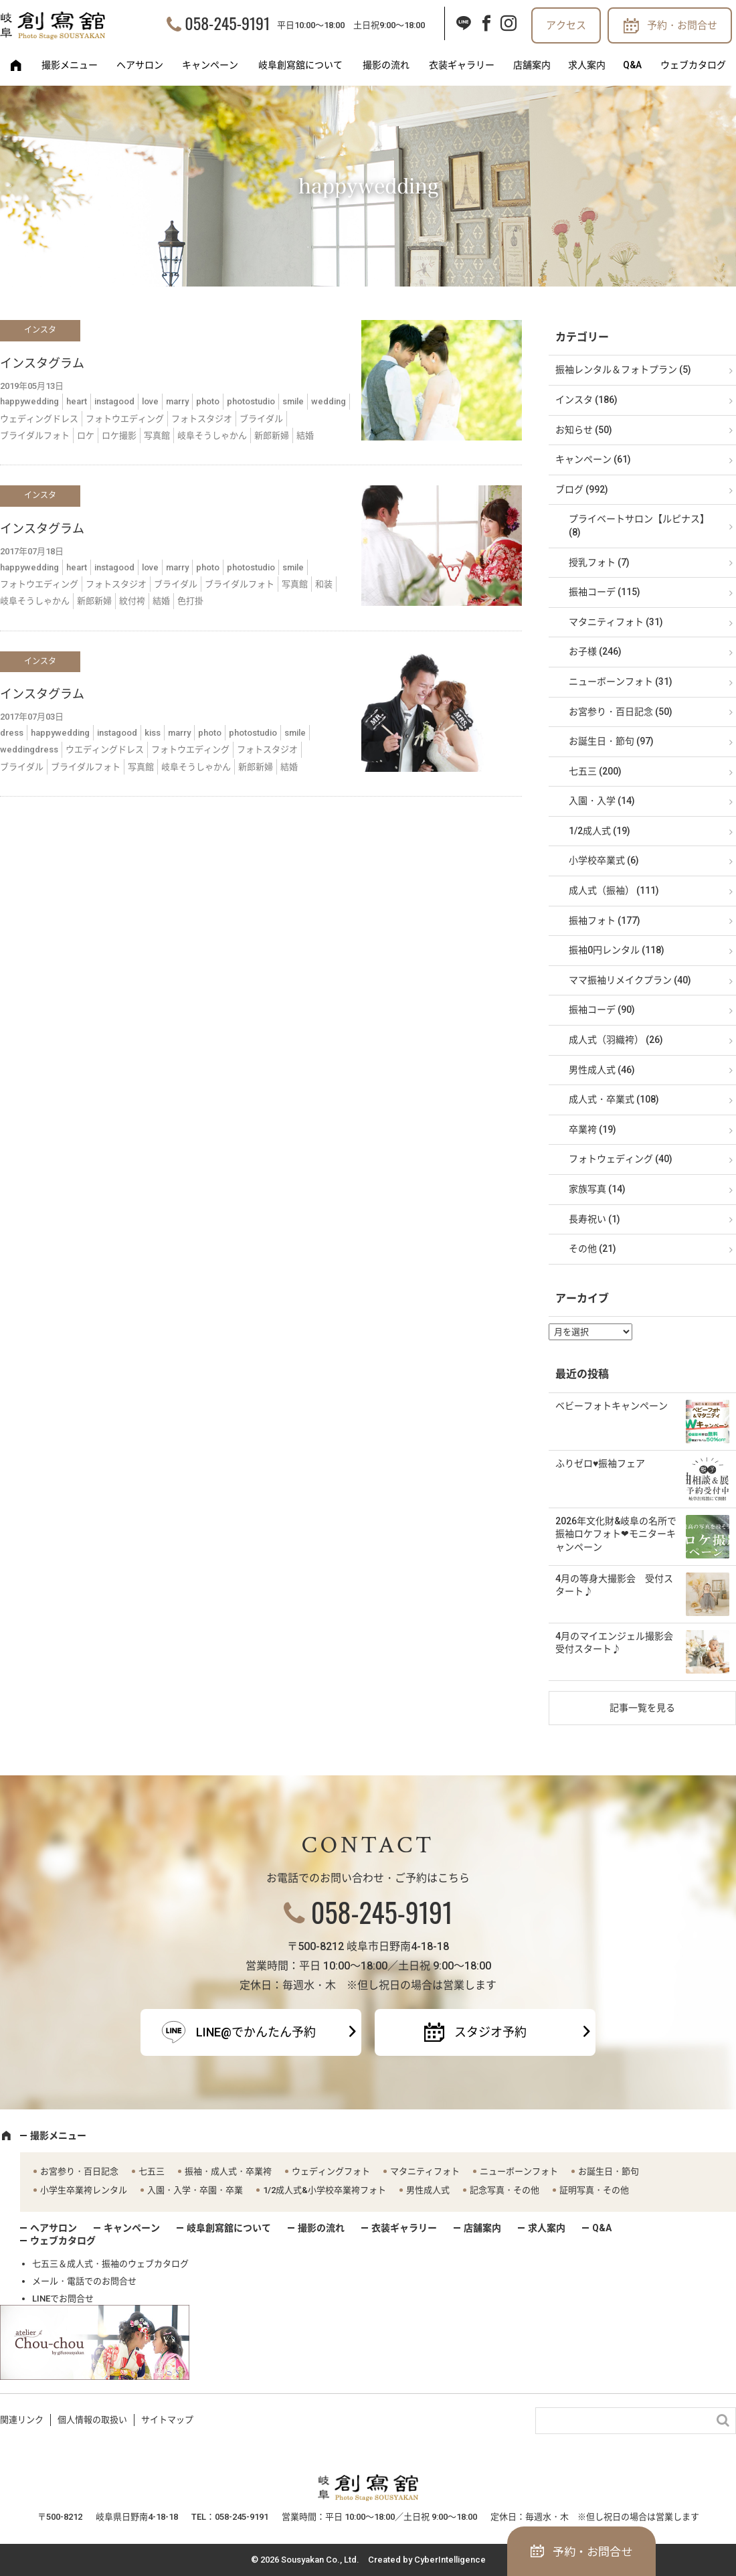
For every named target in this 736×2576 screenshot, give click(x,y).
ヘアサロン (139, 65)
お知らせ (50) (583, 429)
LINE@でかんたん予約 (256, 2032)
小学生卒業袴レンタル (83, 2190)
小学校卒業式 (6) (604, 860)
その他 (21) (592, 1248)
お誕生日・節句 (608, 2171)
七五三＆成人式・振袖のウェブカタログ (110, 2264)
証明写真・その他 (594, 2190)
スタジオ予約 (490, 2032)
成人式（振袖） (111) (614, 890)
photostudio (251, 401)
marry (177, 401)
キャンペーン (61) (593, 459)
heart (76, 401)
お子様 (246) (595, 651)
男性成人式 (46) (602, 1069)
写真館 (157, 435)
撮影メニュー (69, 65)
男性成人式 (428, 2190)
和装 (324, 584)
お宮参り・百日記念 (79, 2171)
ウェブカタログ (693, 65)
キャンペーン (210, 65)
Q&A (632, 65)
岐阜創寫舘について (300, 65)
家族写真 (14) (597, 1189)
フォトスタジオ (201, 419)
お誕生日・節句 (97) (611, 741)
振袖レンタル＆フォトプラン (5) (623, 369)
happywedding (29, 401)
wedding (328, 401)
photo (207, 401)
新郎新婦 (271, 435)
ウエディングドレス (105, 749)
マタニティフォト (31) (616, 622)
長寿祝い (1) (594, 1219)
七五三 (152, 2171)
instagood (114, 401)
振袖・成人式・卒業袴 (228, 2171)
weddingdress (29, 749)
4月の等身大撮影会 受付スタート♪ (614, 1585)
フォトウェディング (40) (620, 1158)
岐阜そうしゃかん (212, 435)
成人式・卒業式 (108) (614, 1099)
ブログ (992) (581, 489)
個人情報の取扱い (92, 2420)
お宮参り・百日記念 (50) (620, 711)
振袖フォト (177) (604, 920)
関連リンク (21, 2420)
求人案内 (587, 65)
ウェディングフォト (331, 2171)
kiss (153, 733)
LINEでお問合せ (63, 2298)
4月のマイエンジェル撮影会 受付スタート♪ (618, 1643)
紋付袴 (132, 601)
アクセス (566, 25)
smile (293, 401)
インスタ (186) (586, 399)
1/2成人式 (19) (599, 830)
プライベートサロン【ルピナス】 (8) (639, 525)
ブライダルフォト (35, 435)
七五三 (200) (595, 771)
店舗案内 (532, 65)
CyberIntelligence (450, 2560)
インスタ (40, 330)
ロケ (85, 435)
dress (11, 733)
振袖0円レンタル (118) (616, 950)
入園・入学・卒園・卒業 (195, 2190)
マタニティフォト (425, 2171)
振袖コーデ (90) (602, 1009)
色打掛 (190, 601)
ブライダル (261, 419)
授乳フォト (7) (599, 562)
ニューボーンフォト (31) (620, 681)
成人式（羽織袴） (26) (616, 1039)
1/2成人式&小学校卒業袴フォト (324, 2190)
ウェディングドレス (39, 419)
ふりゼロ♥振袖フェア (600, 1463)
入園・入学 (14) (602, 800)
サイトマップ (167, 2420)
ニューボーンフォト (519, 2171)
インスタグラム (42, 363)
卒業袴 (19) (592, 1129)
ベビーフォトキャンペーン (611, 1405)
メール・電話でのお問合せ (84, 2281)
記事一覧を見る (642, 1707)
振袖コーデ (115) (604, 591)
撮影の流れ (386, 65)
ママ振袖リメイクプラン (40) (630, 980)
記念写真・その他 (504, 2190)
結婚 (305, 435)
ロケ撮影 (119, 435)
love (150, 401)
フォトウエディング (125, 419)
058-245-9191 (227, 23)
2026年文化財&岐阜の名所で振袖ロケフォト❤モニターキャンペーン (615, 1534)
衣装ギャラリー (461, 65)
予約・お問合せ (682, 25)
